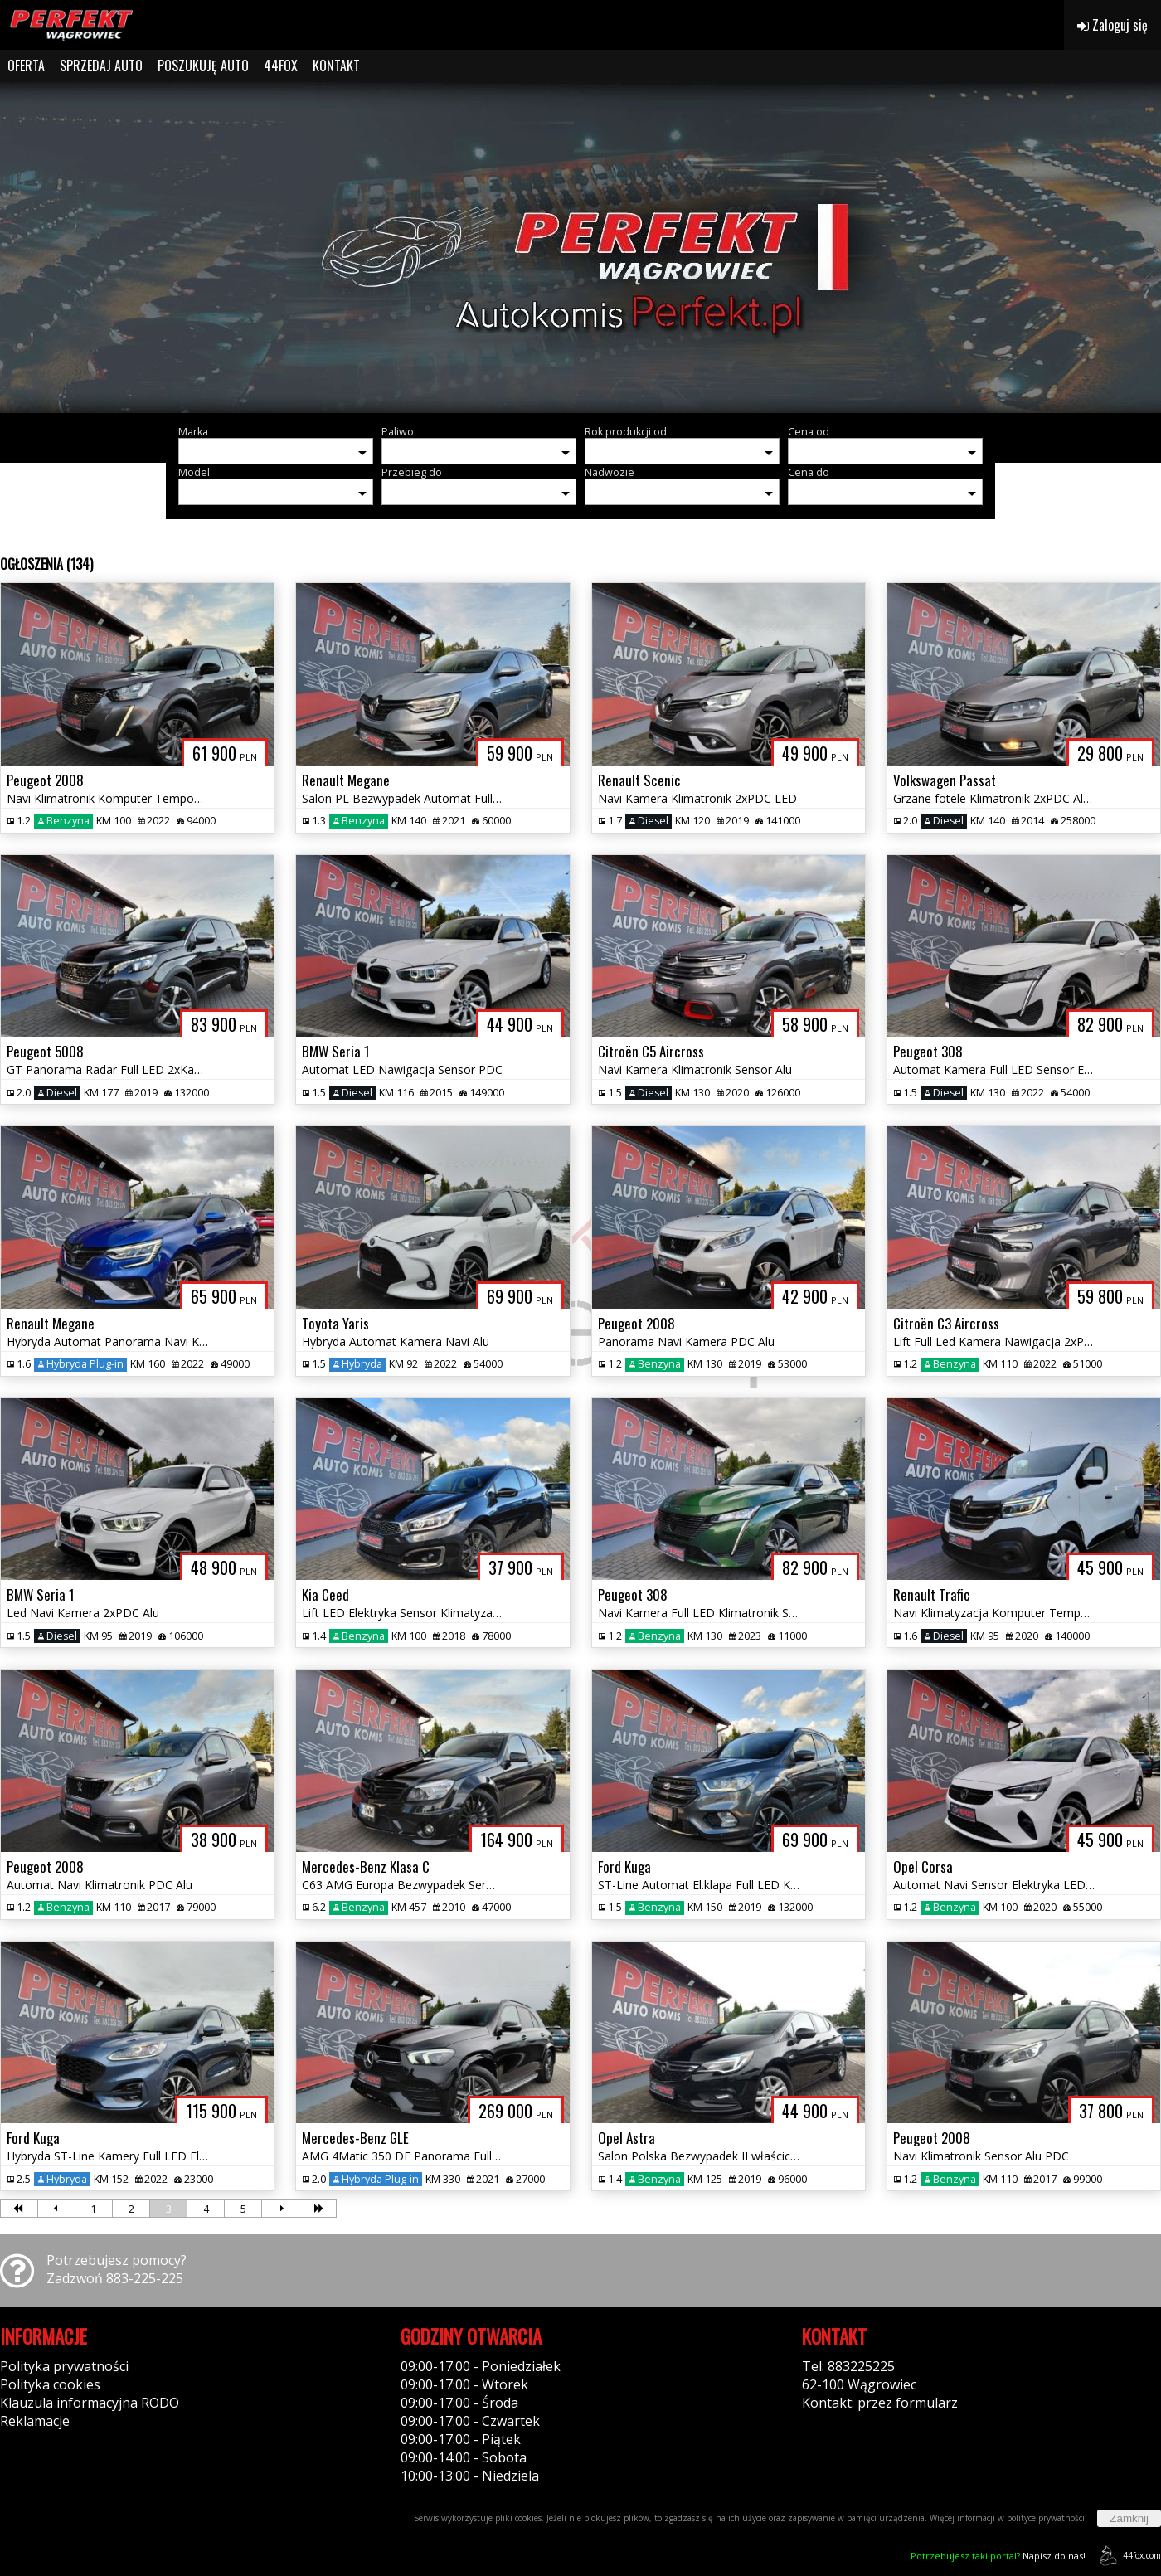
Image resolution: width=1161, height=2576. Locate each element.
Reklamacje (35, 2421)
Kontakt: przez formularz (880, 2403)
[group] (580, 247)
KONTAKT (336, 65)
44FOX (281, 65)
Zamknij (1129, 2518)
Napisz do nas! (998, 2555)
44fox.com (1127, 2555)
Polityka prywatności (64, 2366)
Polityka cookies (50, 2384)
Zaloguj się (1112, 25)
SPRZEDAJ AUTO (101, 65)
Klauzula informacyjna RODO (89, 2403)
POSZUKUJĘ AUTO (203, 65)
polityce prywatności (1046, 2518)
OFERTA (26, 65)
